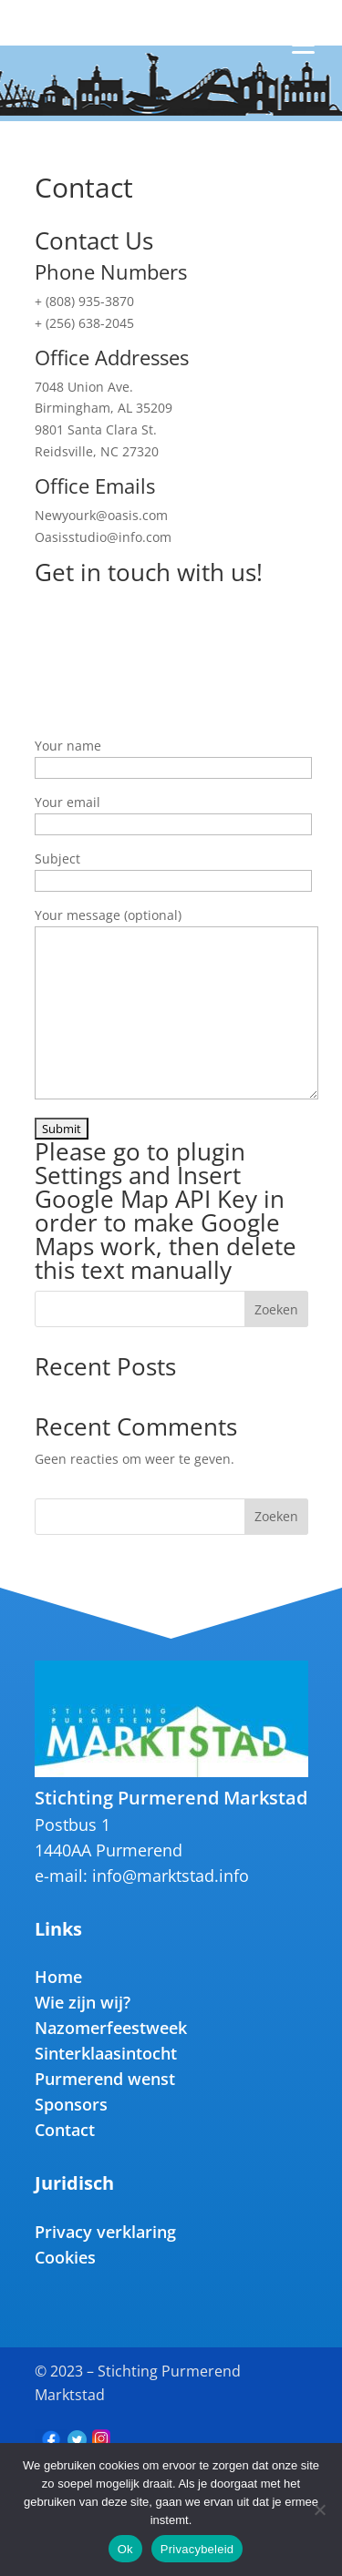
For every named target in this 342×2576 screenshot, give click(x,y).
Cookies (65, 2257)
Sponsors (71, 2104)
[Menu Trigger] (303, 35)
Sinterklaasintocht (106, 2053)
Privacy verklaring (105, 2232)
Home (58, 1977)
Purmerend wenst (105, 2079)
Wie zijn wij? (82, 2002)
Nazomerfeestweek (111, 2028)
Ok (125, 2549)
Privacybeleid (197, 2549)
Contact (65, 2130)
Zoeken (276, 1309)
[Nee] (319, 2509)
